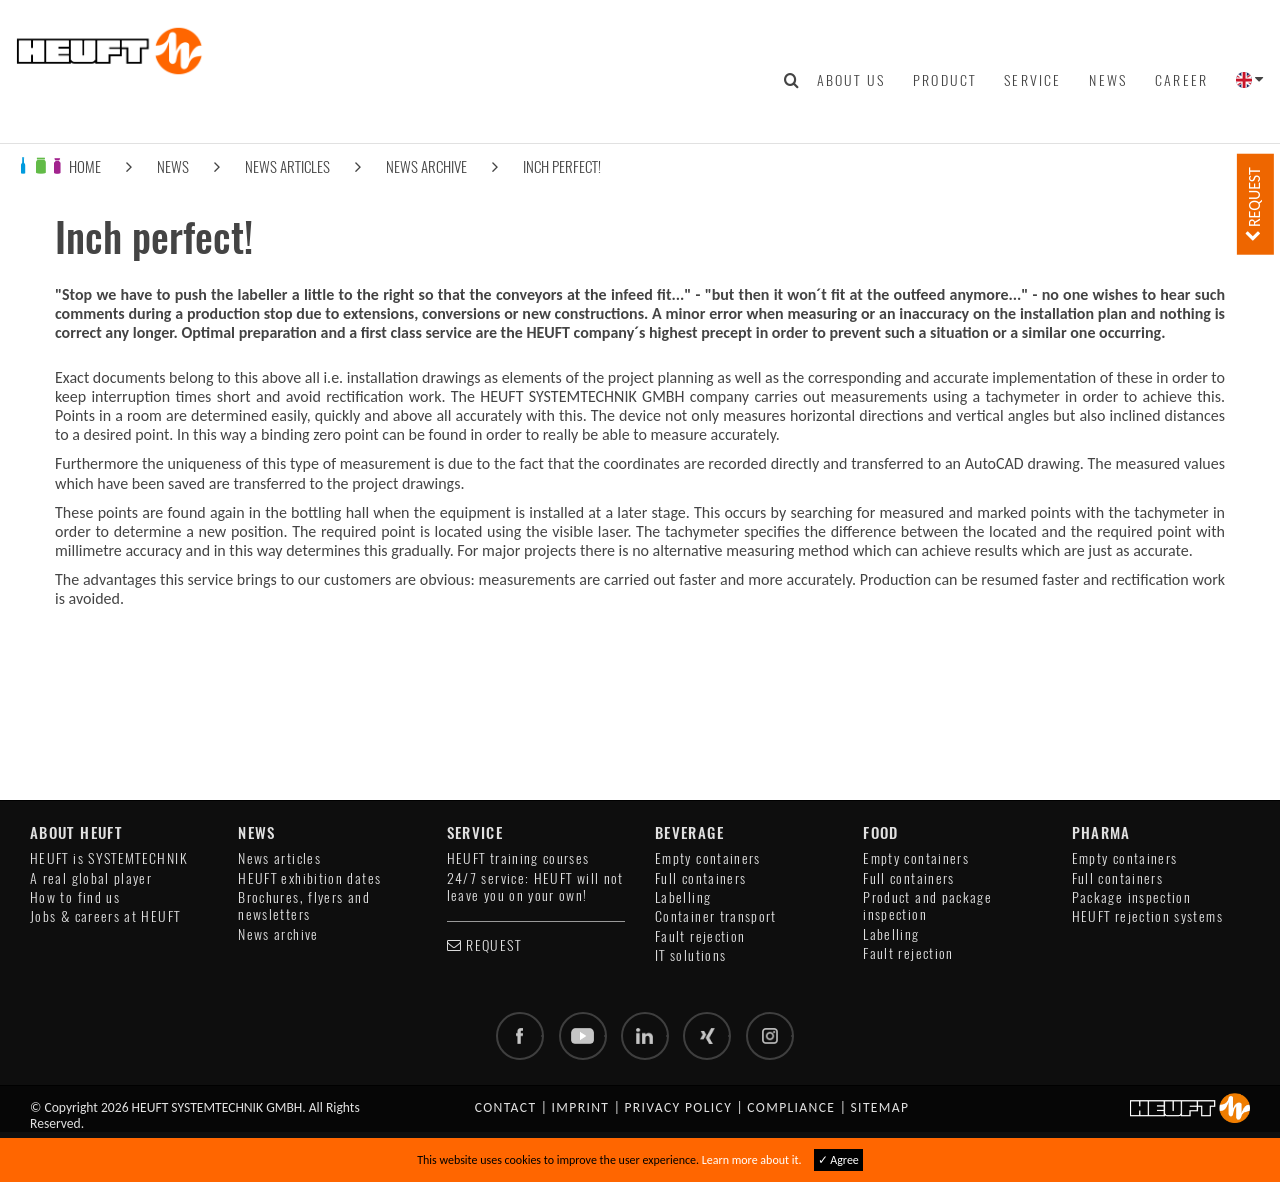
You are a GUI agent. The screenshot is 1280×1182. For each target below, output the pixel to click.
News (1108, 80)
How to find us (75, 897)
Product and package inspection (927, 906)
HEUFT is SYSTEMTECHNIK (109, 858)
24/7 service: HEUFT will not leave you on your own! (535, 887)
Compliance (791, 1107)
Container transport (716, 916)
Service (1032, 80)
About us (851, 80)
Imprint (581, 1107)
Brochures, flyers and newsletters (304, 906)
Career (1181, 80)
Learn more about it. (752, 1160)
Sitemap (879, 1107)
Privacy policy (678, 1107)
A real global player (91, 878)
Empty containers (708, 858)
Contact (506, 1107)
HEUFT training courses (518, 858)
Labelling (683, 897)
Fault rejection (700, 936)
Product (944, 80)
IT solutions (690, 955)
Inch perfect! (562, 166)
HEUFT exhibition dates (309, 878)
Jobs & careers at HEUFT (105, 916)
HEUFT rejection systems (1147, 916)
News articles (287, 166)
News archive (426, 166)
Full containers (700, 878)
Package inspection (1131, 897)
